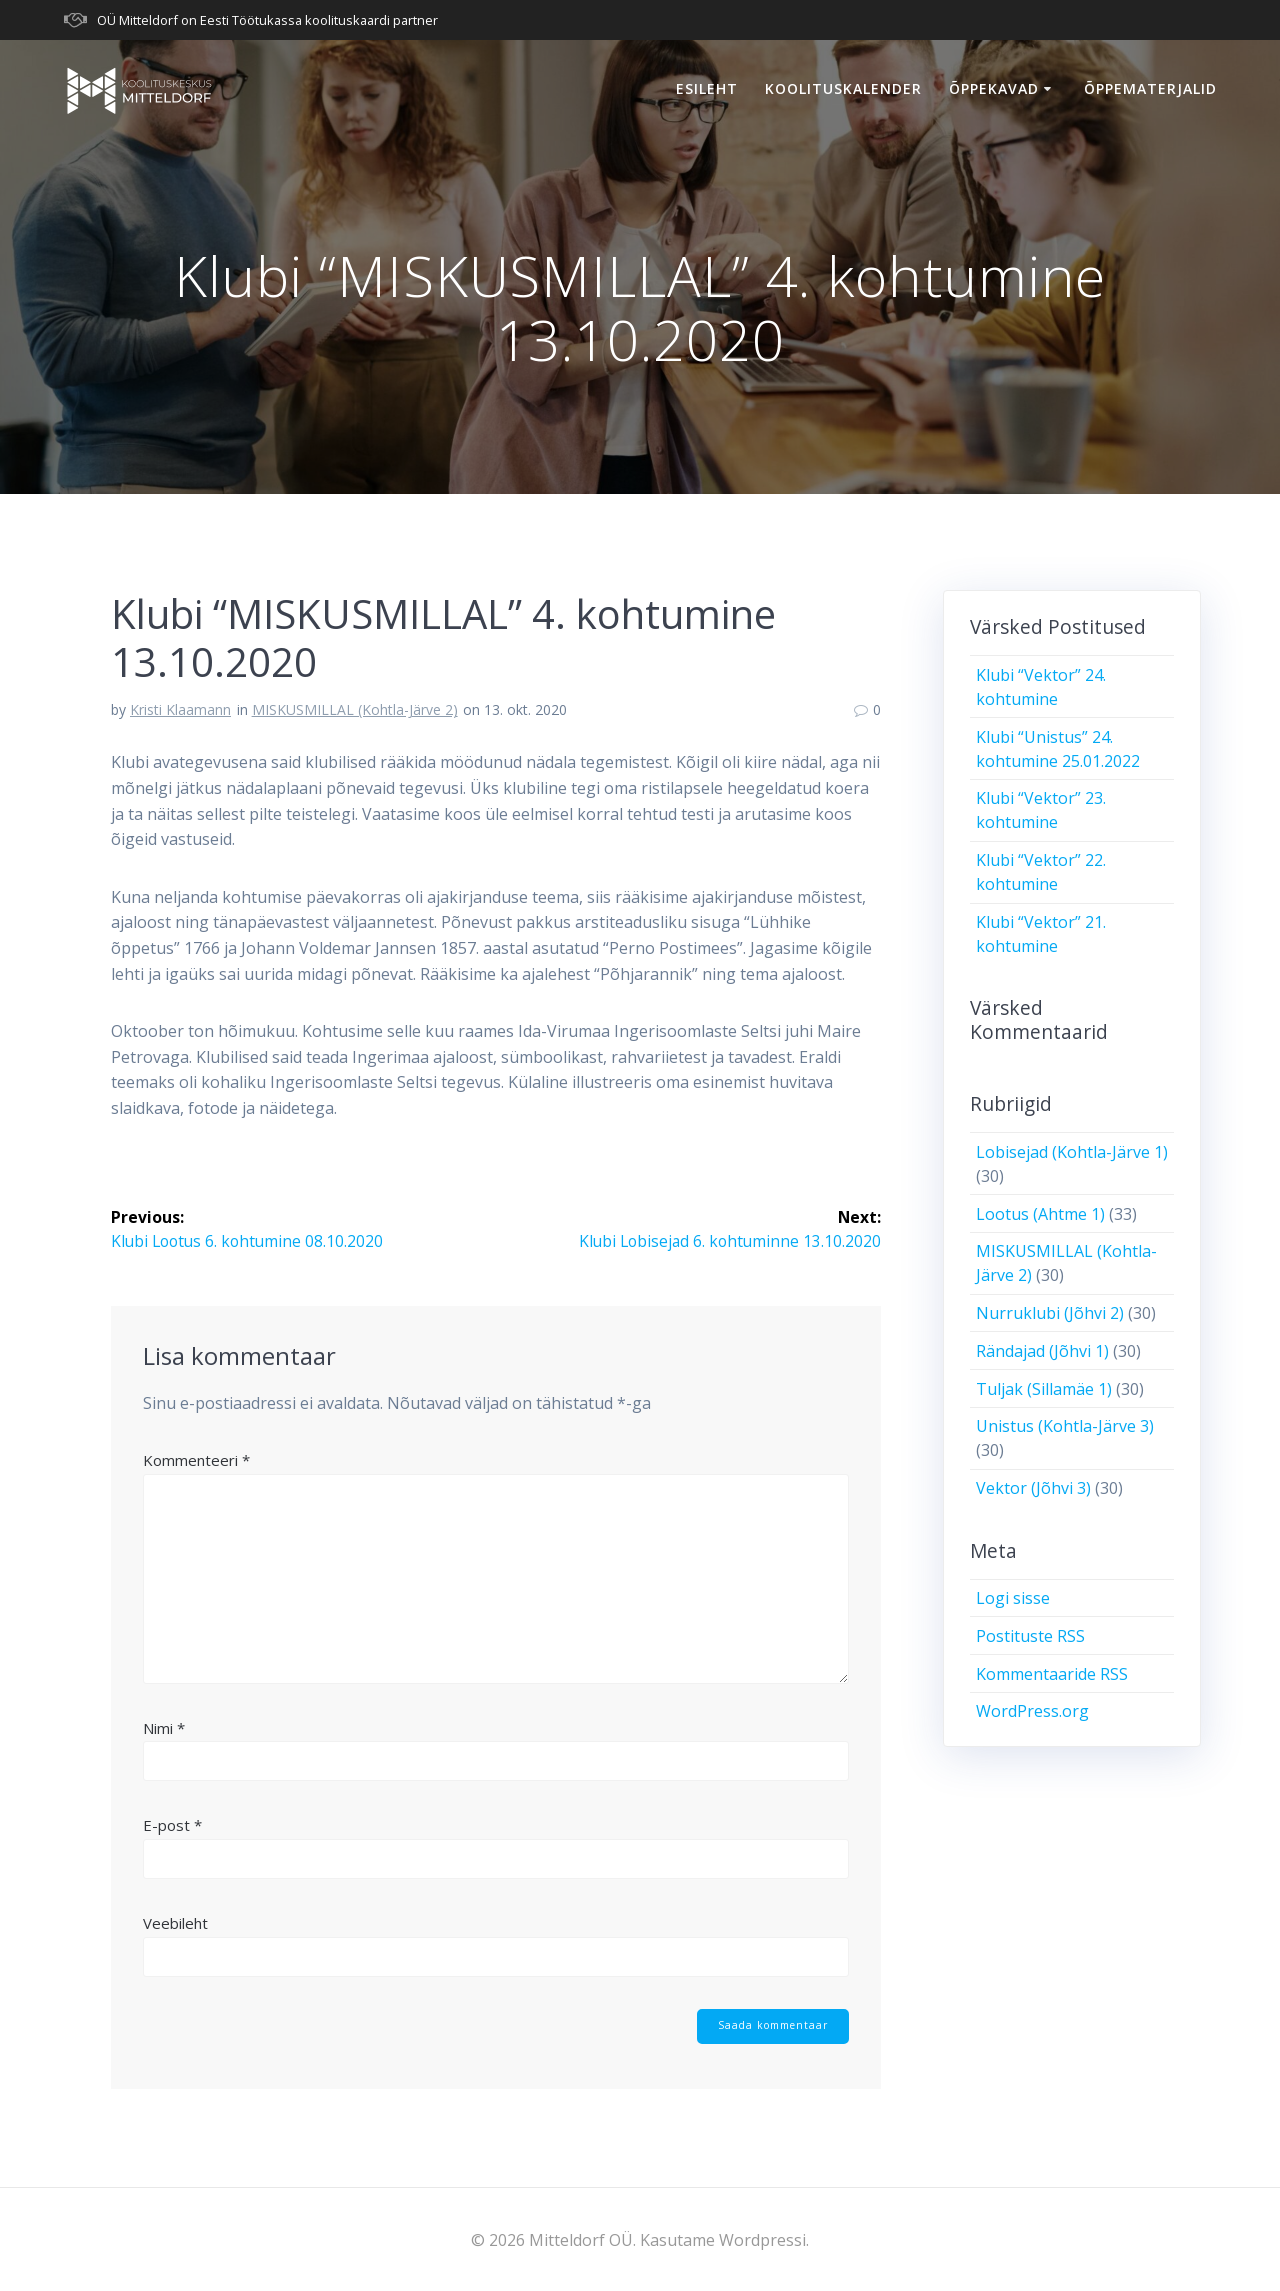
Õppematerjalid (1150, 88)
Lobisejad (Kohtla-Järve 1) (1072, 1152)
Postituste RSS (1030, 1636)
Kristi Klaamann (180, 709)
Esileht (707, 88)
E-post (172, 1825)
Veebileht (175, 1923)
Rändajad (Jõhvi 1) (1042, 1351)
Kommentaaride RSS (1052, 1674)
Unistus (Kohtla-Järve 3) (1065, 1426)
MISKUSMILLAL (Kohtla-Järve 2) (355, 709)
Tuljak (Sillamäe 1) (1044, 1389)
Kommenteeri (196, 1460)
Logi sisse (1013, 1598)
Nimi (164, 1728)
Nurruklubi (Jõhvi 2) (1050, 1313)
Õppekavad (994, 88)
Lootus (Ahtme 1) (1040, 1214)
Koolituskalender (843, 88)
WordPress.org (1032, 1711)
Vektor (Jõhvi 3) (1033, 1488)
